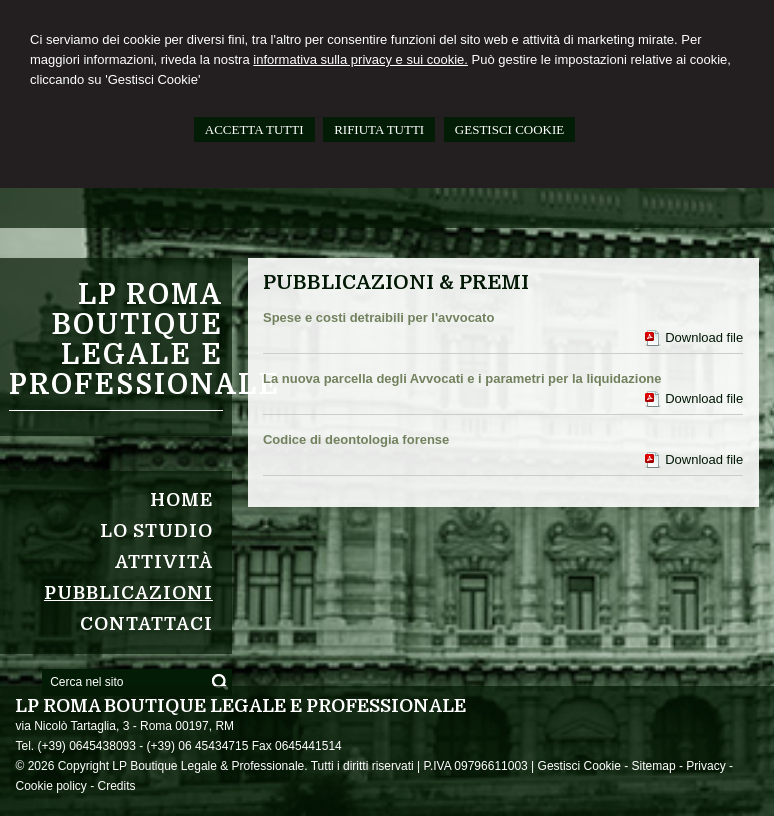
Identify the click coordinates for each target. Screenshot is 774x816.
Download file (704, 337)
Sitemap (654, 766)
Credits (117, 786)
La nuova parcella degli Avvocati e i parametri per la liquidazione (462, 378)
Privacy (705, 766)
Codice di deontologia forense (356, 439)
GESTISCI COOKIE (509, 129)
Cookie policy (50, 786)
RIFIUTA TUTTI (379, 129)
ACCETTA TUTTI (254, 129)
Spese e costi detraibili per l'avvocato (378, 317)
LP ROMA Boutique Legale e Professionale (144, 340)
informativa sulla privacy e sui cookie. (360, 59)
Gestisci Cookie (579, 766)
